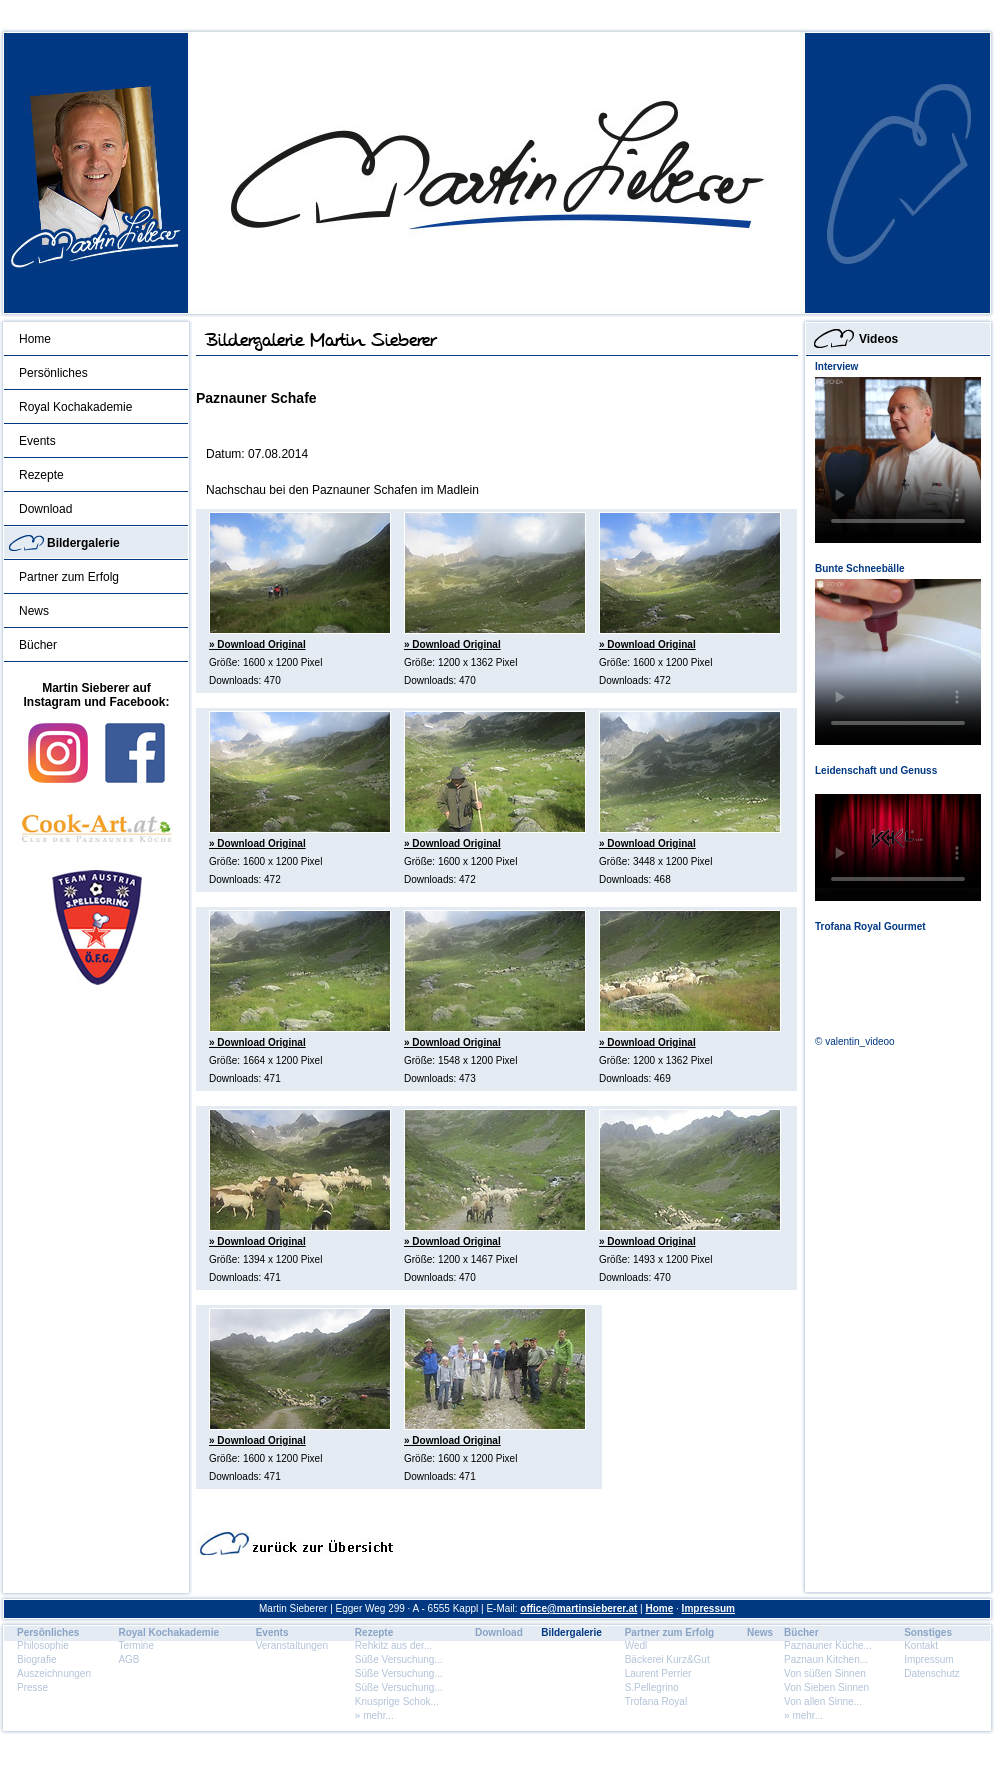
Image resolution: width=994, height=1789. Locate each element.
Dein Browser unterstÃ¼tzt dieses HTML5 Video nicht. (898, 460)
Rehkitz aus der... (393, 1645)
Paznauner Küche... (828, 1645)
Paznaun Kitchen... (826, 1659)
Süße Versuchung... (399, 1659)
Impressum (708, 1608)
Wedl (636, 1645)
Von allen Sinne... (823, 1701)
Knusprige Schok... (397, 1701)
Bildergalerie (83, 543)
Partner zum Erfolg (69, 577)
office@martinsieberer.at (578, 1608)
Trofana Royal (656, 1701)
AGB (128, 1659)
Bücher (38, 645)
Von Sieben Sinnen (826, 1687)
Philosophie (43, 1645)
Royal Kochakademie (75, 407)
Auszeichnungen (54, 1673)
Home (35, 339)
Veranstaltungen (292, 1645)
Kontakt (921, 1645)
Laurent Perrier (658, 1673)
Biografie (36, 1659)
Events (37, 441)
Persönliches (53, 373)
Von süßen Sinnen (825, 1673)
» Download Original (257, 644)
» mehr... (374, 1715)
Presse (32, 1687)
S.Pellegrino (652, 1687)
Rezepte (41, 475)
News (34, 611)
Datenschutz (932, 1673)
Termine (136, 1645)
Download (45, 509)
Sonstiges (928, 1632)
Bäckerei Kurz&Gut (667, 1659)
